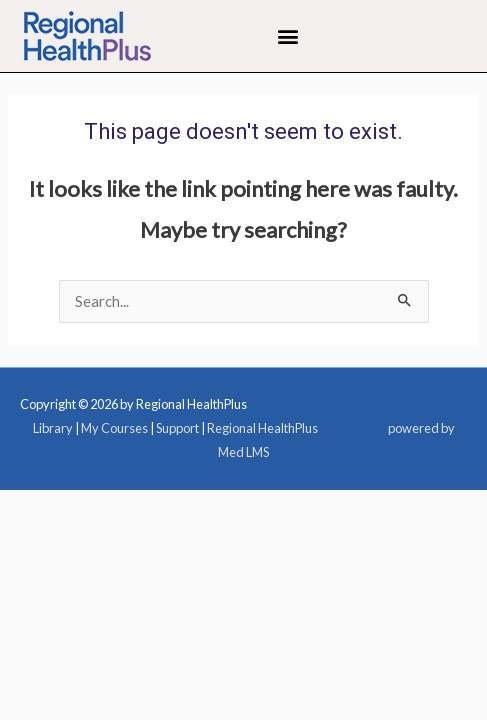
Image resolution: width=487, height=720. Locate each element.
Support (177, 428)
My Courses (114, 428)
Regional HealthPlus (262, 428)
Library (53, 428)
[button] (288, 36)
